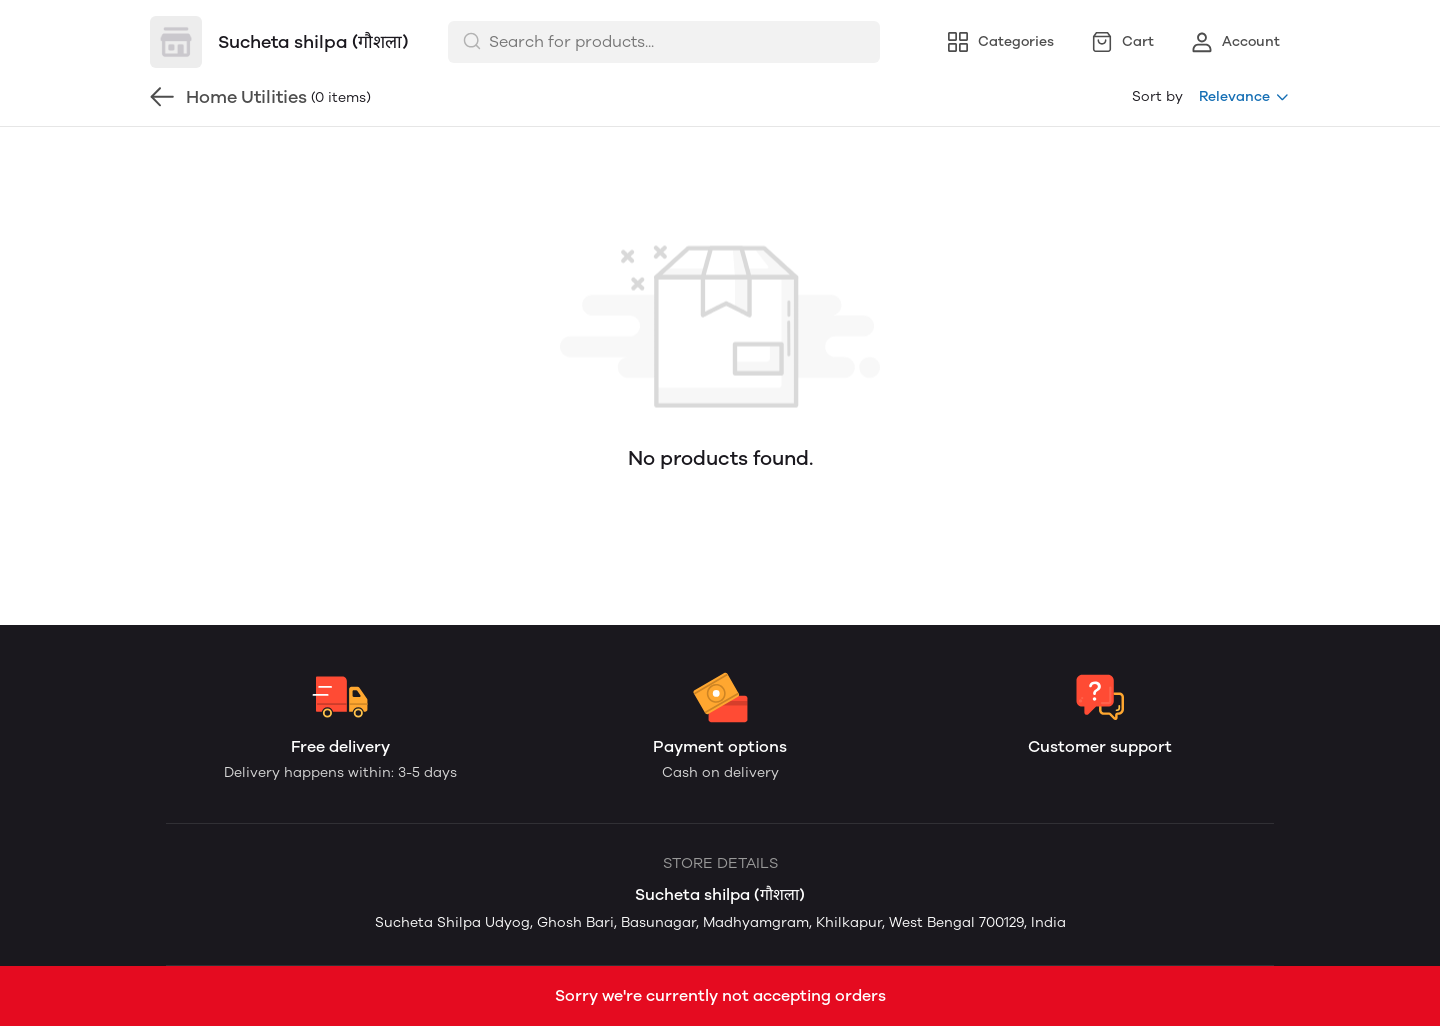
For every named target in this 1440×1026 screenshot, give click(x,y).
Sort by (1157, 96)
